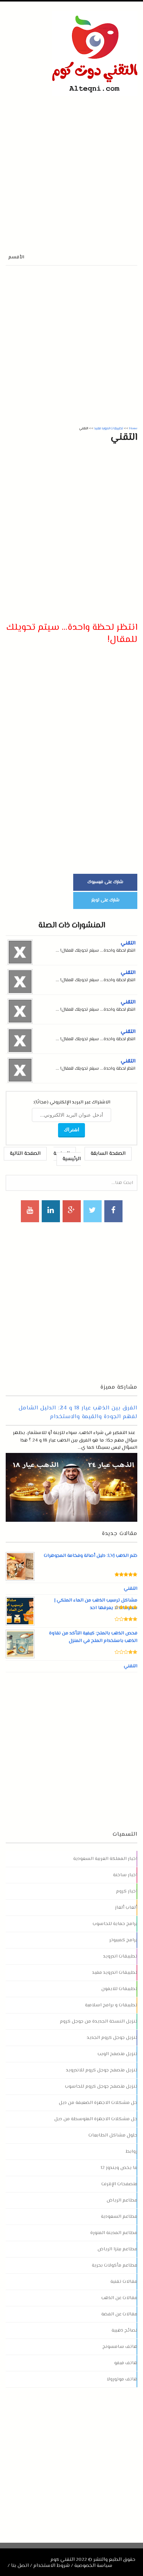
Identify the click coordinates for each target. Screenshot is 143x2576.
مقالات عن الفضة (119, 2314)
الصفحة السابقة (108, 1154)
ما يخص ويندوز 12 (119, 2168)
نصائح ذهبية (124, 2330)
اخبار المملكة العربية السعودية (105, 1859)
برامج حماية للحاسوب (115, 1924)
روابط (131, 2151)
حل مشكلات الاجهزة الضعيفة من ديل (98, 2103)
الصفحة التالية (25, 1154)
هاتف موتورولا (122, 2379)
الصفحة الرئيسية (67, 1156)
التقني (128, 943)
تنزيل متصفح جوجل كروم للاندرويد (101, 2070)
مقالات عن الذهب (119, 2298)
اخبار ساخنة (125, 1875)
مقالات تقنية (123, 2281)
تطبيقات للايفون (119, 1989)
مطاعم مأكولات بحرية (114, 2265)
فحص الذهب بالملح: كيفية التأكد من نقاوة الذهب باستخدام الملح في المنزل (93, 1637)
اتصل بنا (20, 2566)
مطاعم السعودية (119, 2216)
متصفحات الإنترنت (119, 2184)
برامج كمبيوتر (123, 1940)
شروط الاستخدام (51, 2566)
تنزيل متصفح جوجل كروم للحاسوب (101, 2086)
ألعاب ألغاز (126, 1907)
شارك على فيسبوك (105, 882)
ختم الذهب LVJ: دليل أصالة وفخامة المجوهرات (90, 1556)
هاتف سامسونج (119, 2347)
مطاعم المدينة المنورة (113, 2233)
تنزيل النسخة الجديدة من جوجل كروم (98, 2021)
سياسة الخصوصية (93, 2566)
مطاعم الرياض (122, 2200)
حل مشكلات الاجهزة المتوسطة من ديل (95, 2119)
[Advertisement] (71, 167)
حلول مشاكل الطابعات (112, 2135)
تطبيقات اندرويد (120, 1956)
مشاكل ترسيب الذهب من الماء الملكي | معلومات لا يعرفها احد (95, 1604)
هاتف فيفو (125, 2363)
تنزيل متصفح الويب (117, 2054)
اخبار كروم (126, 1891)
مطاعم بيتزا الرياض (117, 2249)
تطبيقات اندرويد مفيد (114, 1972)
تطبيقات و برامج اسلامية (111, 2005)
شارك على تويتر (105, 900)
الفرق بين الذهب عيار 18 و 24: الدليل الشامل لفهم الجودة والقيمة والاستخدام (78, 1412)
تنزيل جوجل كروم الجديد (112, 2038)
